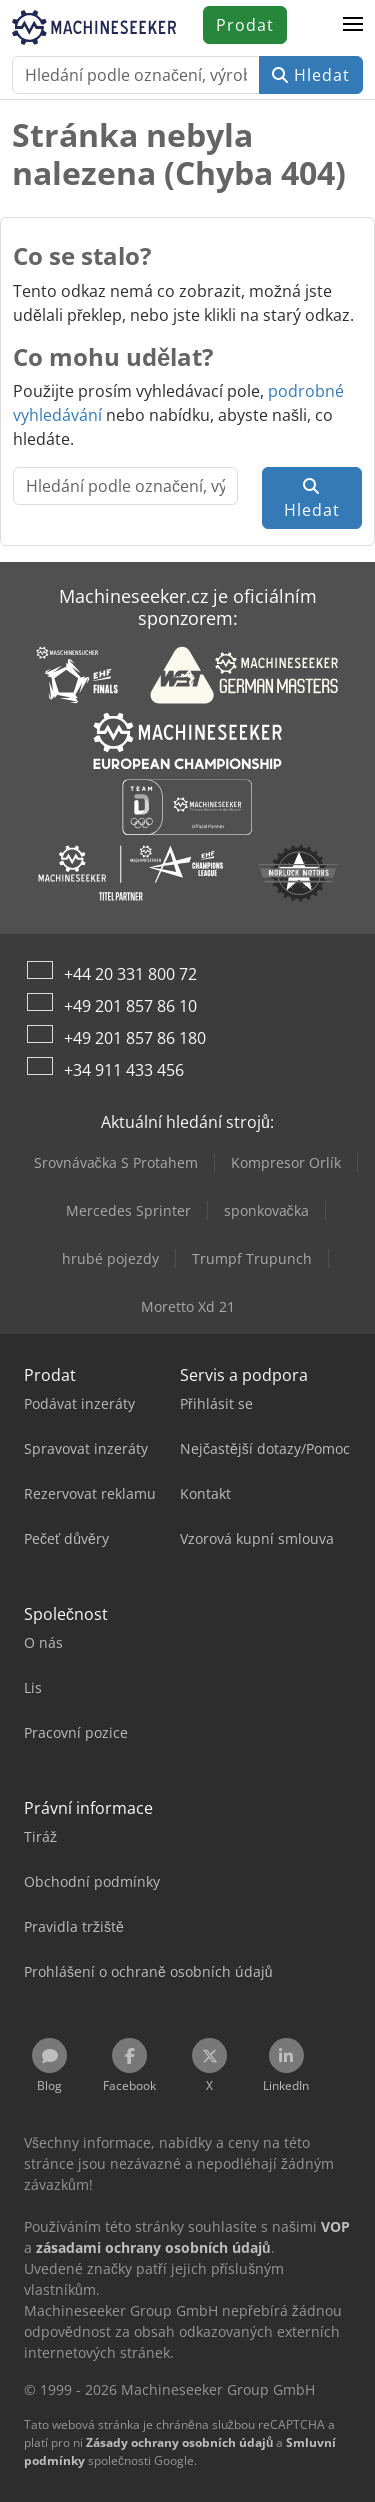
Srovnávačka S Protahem (116, 1162)
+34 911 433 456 (124, 1070)
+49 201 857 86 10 (130, 1006)
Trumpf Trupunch (252, 1258)
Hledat (311, 75)
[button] (353, 25)
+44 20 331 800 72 (130, 974)
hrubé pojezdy (110, 1258)
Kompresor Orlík (286, 1162)
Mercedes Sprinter (128, 1210)
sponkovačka (266, 1210)
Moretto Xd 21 (188, 1306)
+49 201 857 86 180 (135, 1038)
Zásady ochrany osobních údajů (179, 2442)
